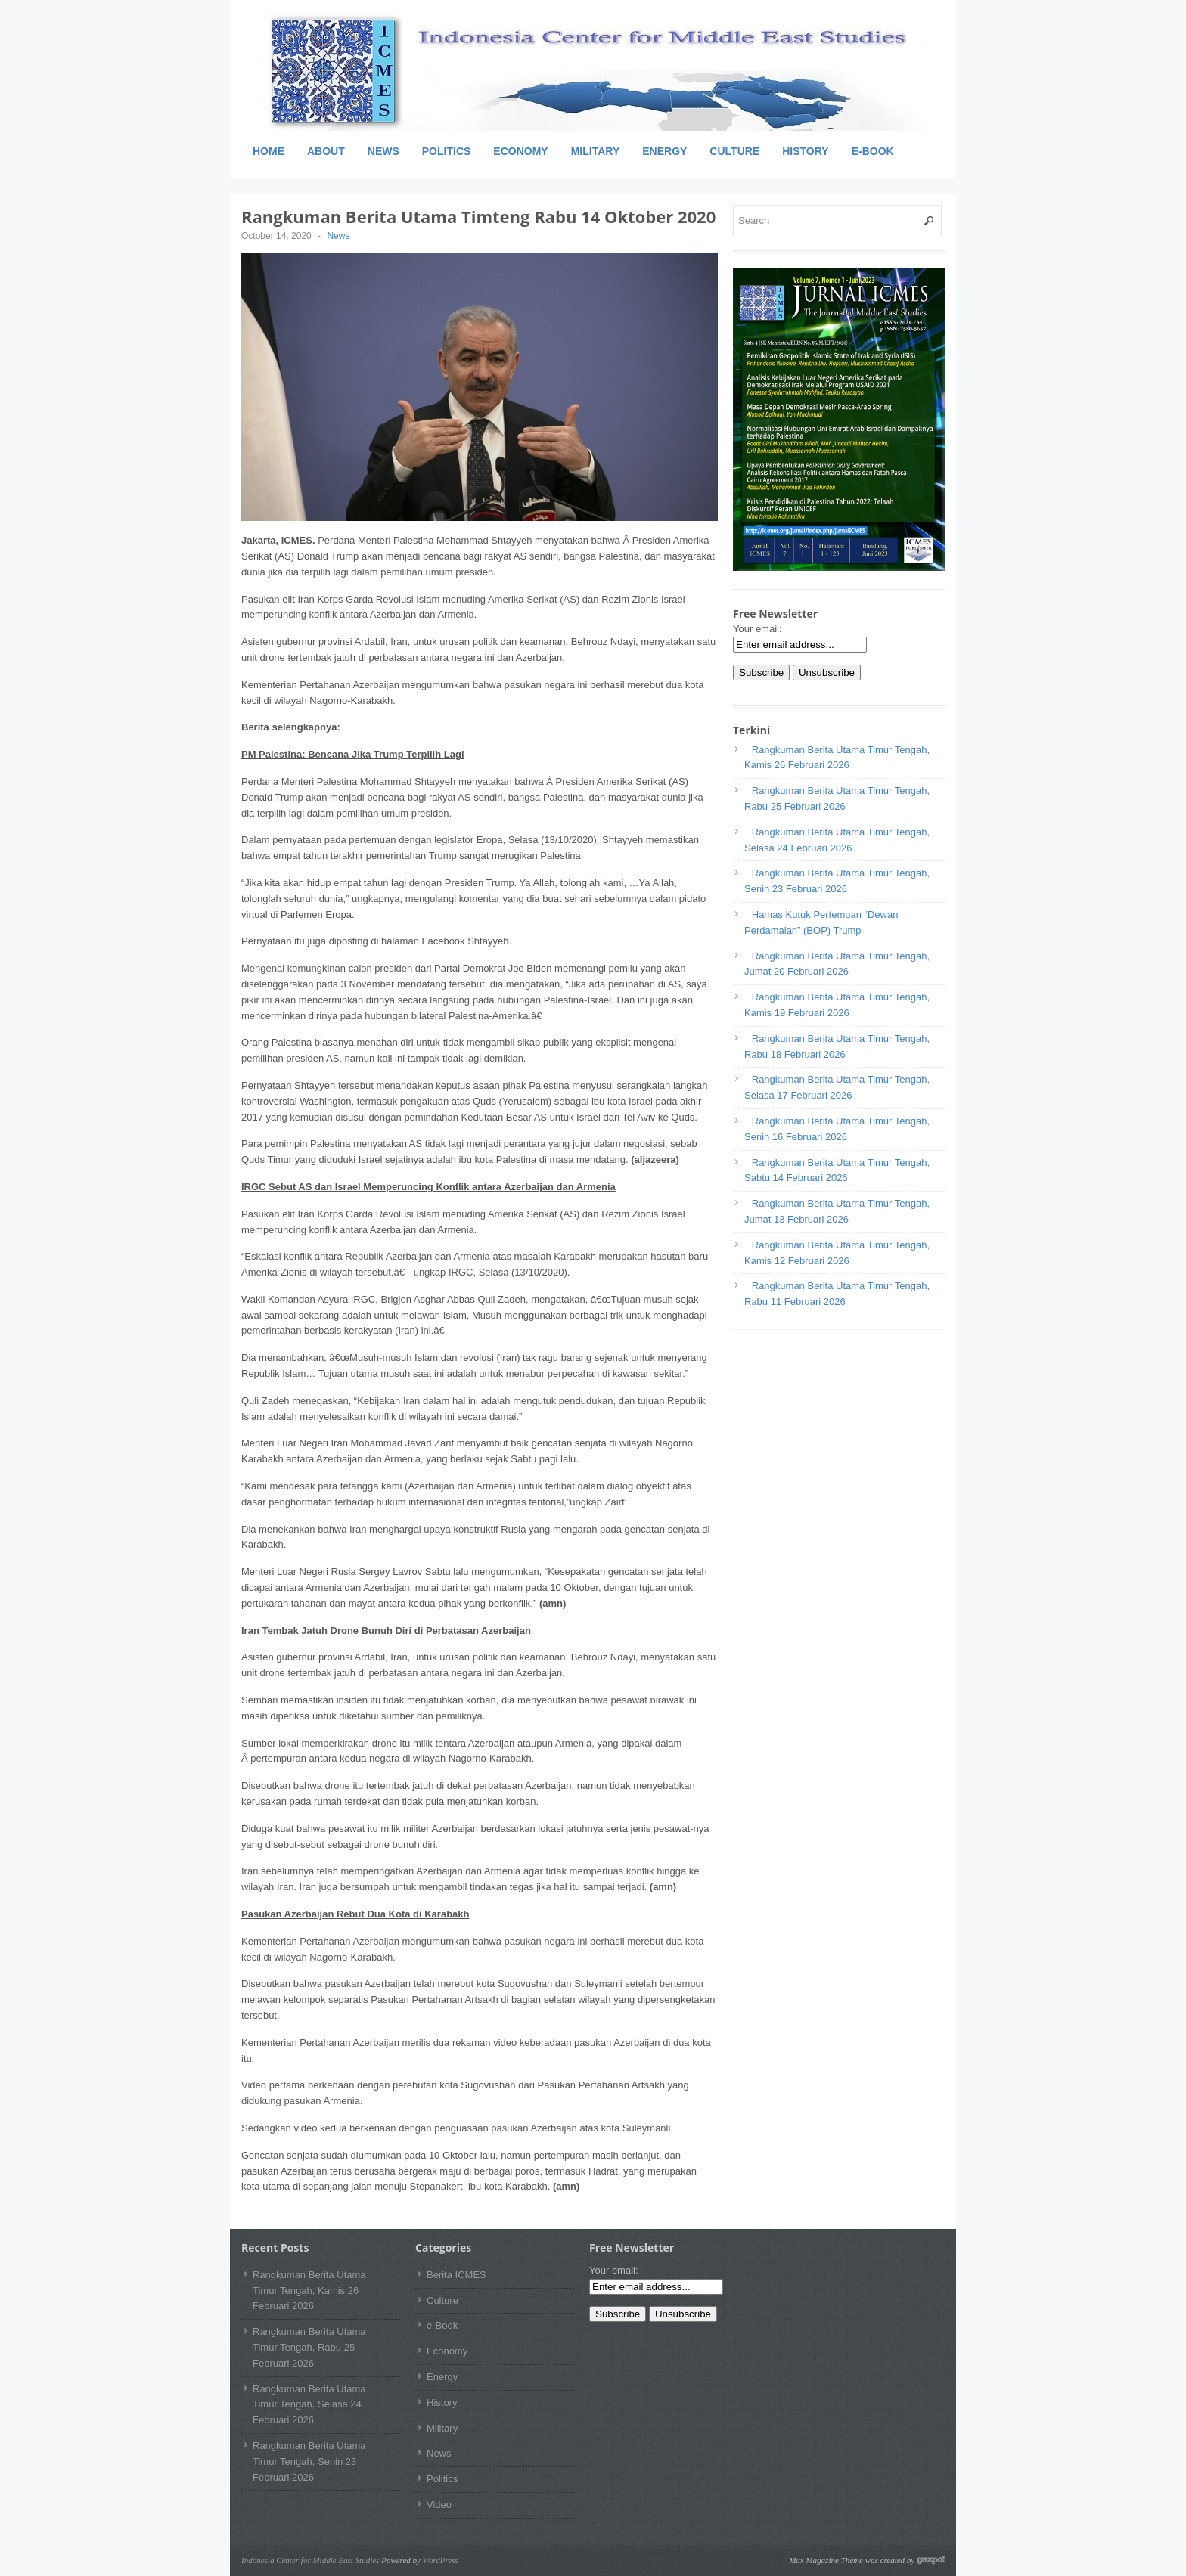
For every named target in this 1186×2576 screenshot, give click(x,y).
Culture (734, 151)
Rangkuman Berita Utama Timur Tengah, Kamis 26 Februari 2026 (309, 2290)
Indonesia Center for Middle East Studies (310, 2560)
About (326, 151)
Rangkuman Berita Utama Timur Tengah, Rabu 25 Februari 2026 (309, 2347)
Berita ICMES (456, 2274)
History (805, 151)
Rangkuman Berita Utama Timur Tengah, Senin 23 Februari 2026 (309, 2461)
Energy (664, 151)
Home (268, 151)
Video (439, 2504)
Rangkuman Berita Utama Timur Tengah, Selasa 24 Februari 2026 (309, 2404)
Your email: (757, 628)
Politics (446, 151)
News (383, 151)
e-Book (873, 151)
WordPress (440, 2560)
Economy (520, 151)
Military (595, 151)
